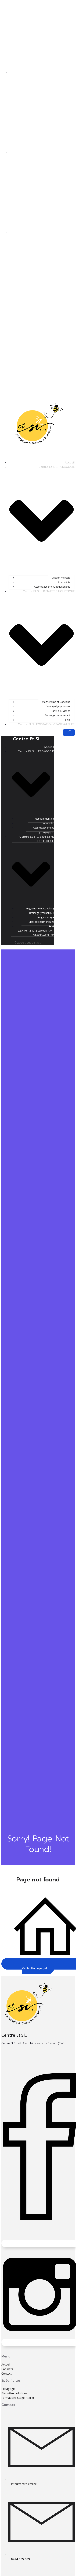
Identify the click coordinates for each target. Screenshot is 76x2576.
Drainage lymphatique (57, 706)
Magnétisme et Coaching (56, 701)
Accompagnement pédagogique (52, 586)
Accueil (70, 462)
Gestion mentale (61, 577)
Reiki (67, 719)
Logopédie (64, 582)
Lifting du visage (61, 711)
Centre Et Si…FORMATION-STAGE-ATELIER (46, 724)
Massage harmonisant (57, 715)
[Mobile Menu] (69, 732)
